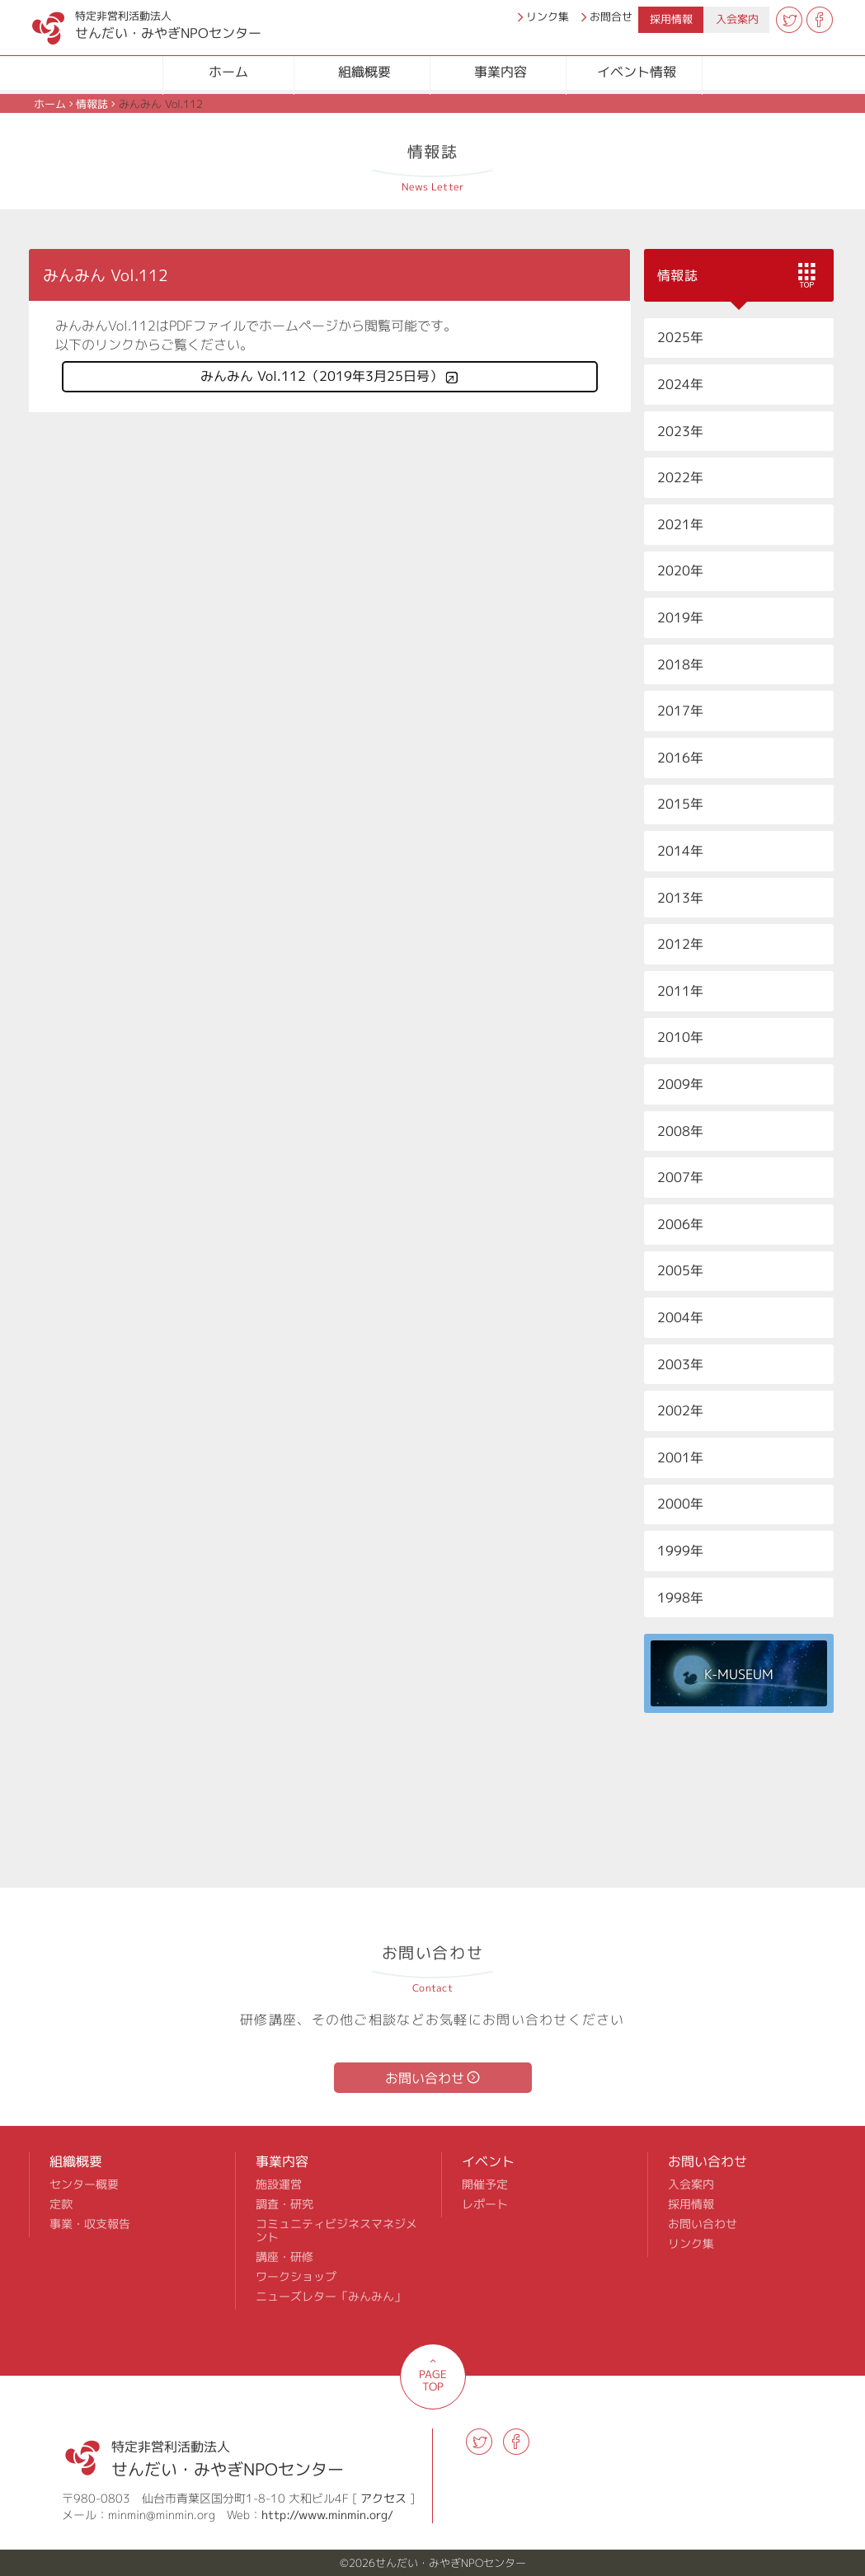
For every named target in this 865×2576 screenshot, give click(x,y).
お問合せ (611, 16)
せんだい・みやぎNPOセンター (130, 21)
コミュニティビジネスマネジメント (336, 2230)
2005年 (680, 1270)
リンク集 (547, 16)
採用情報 (671, 19)
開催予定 (485, 2184)
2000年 (680, 1503)
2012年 (680, 944)
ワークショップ (296, 2276)
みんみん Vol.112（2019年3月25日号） (321, 376)
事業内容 (500, 72)
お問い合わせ (424, 2078)
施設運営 (279, 2184)
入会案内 (737, 19)
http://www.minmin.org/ (327, 2514)
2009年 (680, 1084)
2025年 (680, 337)
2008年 (680, 1131)
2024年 (680, 384)
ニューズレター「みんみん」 (331, 2296)
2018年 (680, 664)
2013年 (680, 898)
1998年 (680, 1597)
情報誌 (92, 104)
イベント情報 (636, 72)
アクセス (383, 2498)
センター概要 (84, 2184)
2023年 (680, 431)
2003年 (680, 1364)
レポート (485, 2204)
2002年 (680, 1410)
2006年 (680, 1224)
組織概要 (364, 72)
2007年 (680, 1177)
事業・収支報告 (89, 2224)
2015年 (680, 804)
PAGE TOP (433, 2380)
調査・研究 (284, 2204)
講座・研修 (284, 2257)
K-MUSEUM (738, 1674)
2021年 (680, 524)
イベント (488, 2161)
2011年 (680, 991)
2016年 (680, 757)
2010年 (680, 1037)
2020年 (680, 570)
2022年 (680, 477)
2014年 (680, 851)
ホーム (228, 72)
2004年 (680, 1317)
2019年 (680, 617)
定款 (61, 2204)
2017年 (680, 710)
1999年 (680, 1550)
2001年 (680, 1457)
